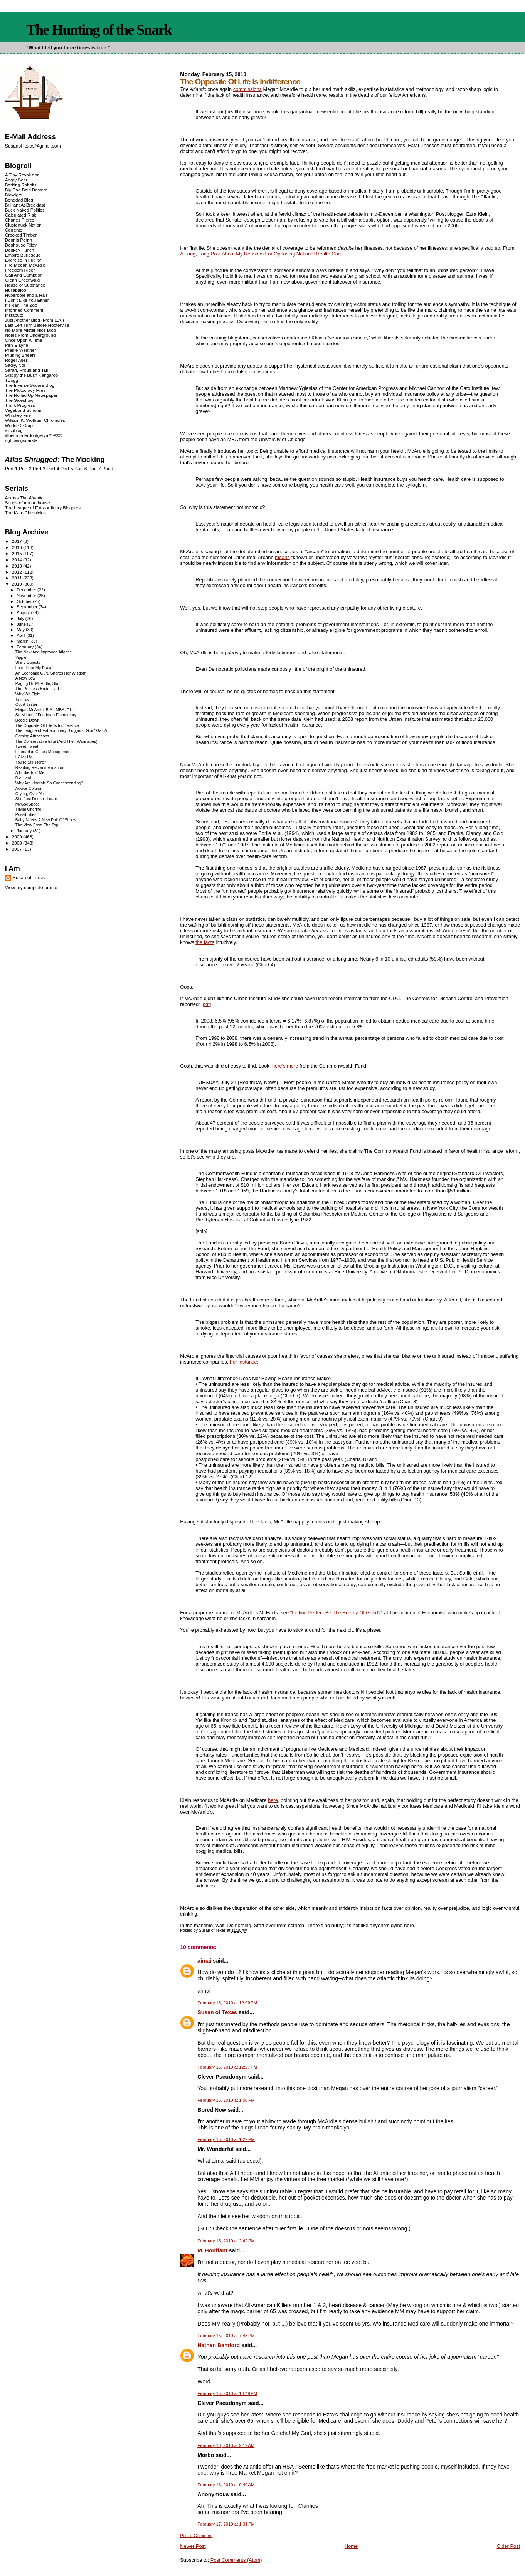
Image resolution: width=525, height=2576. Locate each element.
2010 (17, 583)
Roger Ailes (16, 360)
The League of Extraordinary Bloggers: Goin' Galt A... (63, 731)
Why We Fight (28, 694)
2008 (17, 842)
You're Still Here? (30, 762)
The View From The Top (36, 825)
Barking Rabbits (21, 184)
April (21, 635)
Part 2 (25, 469)
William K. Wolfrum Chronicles (35, 420)
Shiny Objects (27, 662)
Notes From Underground (30, 335)
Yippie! (21, 657)
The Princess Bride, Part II (38, 689)
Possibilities (26, 815)
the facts (204, 942)
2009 (17, 836)
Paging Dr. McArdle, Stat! (38, 684)
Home (351, 2546)
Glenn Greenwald (22, 279)
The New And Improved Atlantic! (44, 652)
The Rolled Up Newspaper (31, 395)
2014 (17, 559)
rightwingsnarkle (21, 440)
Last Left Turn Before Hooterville (37, 324)
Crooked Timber (21, 234)
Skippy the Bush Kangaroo (31, 375)
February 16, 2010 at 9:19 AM (225, 2445)
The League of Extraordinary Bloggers (43, 507)
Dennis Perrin (18, 239)
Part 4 (53, 469)
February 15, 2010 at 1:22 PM (226, 2139)
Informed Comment (24, 309)
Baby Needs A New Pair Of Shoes (45, 820)
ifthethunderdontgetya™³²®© (33, 435)
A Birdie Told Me (29, 773)
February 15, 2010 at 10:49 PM (227, 2393)
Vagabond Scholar (23, 410)
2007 (17, 848)
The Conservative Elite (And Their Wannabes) (56, 741)
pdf (206, 1004)
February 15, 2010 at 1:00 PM (226, 2100)
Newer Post (192, 2546)
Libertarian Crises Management (43, 752)
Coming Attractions (32, 736)
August (24, 612)
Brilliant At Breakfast (25, 204)
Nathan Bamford (218, 2345)
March (23, 641)
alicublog (14, 430)
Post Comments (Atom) (236, 2560)
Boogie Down (27, 720)
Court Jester (26, 704)
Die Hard (23, 778)
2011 (17, 577)
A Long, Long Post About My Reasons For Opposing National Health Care (261, 254)
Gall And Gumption (23, 274)
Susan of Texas (217, 2012)
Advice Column (28, 788)
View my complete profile (31, 887)
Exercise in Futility (23, 259)
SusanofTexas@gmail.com (33, 146)
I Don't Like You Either (27, 299)
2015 (17, 553)
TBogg (11, 380)
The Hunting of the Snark (99, 30)
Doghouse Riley (21, 244)
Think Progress (20, 405)
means (282, 557)
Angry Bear (16, 179)
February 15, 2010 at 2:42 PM (226, 2240)
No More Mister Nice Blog (30, 329)
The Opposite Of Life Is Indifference (47, 726)
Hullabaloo (15, 289)
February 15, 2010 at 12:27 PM (227, 2067)
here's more (285, 1066)
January (25, 830)
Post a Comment (196, 2535)
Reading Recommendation (39, 768)
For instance (243, 1362)
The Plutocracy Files (25, 390)
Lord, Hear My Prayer (34, 668)
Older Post (508, 2546)
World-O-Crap (19, 425)
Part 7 (94, 469)
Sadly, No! (15, 365)
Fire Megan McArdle (25, 264)
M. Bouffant (212, 2250)
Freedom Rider (20, 269)
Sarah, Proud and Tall (26, 370)
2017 (17, 541)
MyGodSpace (27, 804)
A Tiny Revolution (22, 174)
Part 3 (39, 469)
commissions (247, 89)
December (27, 590)
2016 (17, 547)
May (21, 629)
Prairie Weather (20, 350)
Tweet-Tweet (26, 746)
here (273, 1800)
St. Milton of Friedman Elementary (45, 715)
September (28, 607)
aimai (204, 1961)
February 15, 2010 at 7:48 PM (226, 2335)
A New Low (25, 678)
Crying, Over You (30, 794)
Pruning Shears (20, 355)
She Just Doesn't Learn (36, 799)
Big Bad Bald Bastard (26, 189)
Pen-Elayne (16, 345)
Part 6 (80, 469)
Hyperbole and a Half (26, 294)
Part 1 (11, 469)
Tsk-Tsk (22, 699)
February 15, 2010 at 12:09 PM (227, 2002)
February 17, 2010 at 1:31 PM (226, 2524)
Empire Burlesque (22, 254)
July (21, 618)
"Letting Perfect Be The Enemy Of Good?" (336, 1612)
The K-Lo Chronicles (25, 512)
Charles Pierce (19, 219)
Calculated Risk (20, 214)
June (22, 624)
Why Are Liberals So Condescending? (49, 783)
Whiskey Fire (18, 415)
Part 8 (108, 469)
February (26, 647)
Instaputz (14, 314)
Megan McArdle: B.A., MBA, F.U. (44, 710)
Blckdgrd (13, 194)
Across (24, 497)
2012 (17, 571)
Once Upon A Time (23, 340)
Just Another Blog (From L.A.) (34, 319)
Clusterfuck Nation (23, 224)
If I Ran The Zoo (21, 304)
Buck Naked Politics (25, 209)
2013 (17, 565)
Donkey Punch (19, 249)
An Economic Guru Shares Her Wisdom (50, 673)
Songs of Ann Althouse (27, 502)
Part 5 (67, 469)
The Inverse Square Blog (29, 385)
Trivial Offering (28, 809)
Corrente (13, 229)
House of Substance (25, 284)
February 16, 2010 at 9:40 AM (225, 2484)
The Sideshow (19, 400)
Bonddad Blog (19, 199)
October (25, 601)
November (27, 595)
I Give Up (23, 757)
